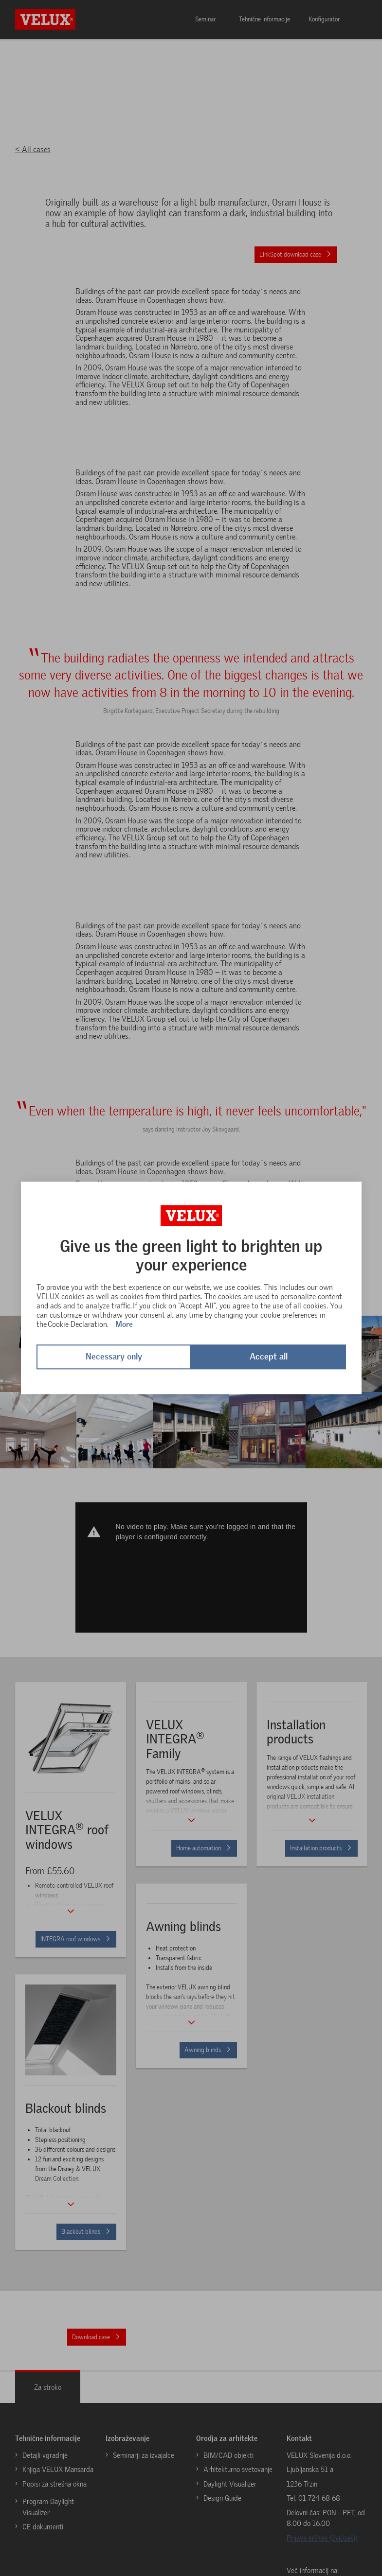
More (124, 1324)
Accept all (269, 1357)
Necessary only (114, 1357)
